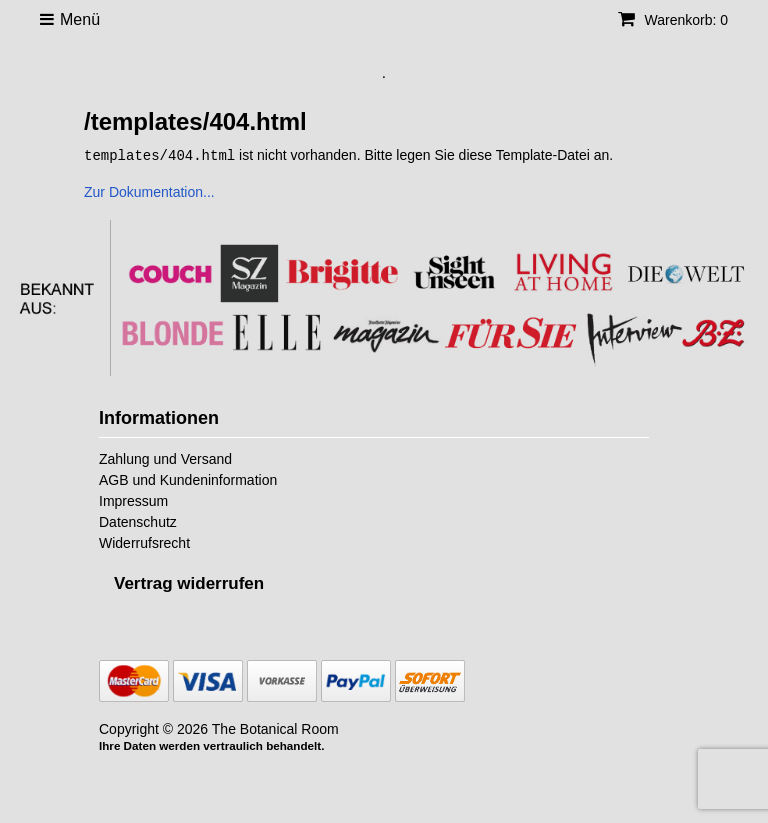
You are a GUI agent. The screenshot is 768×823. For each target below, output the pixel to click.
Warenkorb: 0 (673, 20)
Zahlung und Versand (165, 458)
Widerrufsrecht (144, 542)
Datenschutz (138, 521)
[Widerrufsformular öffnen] (189, 582)
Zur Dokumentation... (149, 191)
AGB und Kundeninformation (188, 479)
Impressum (133, 500)
